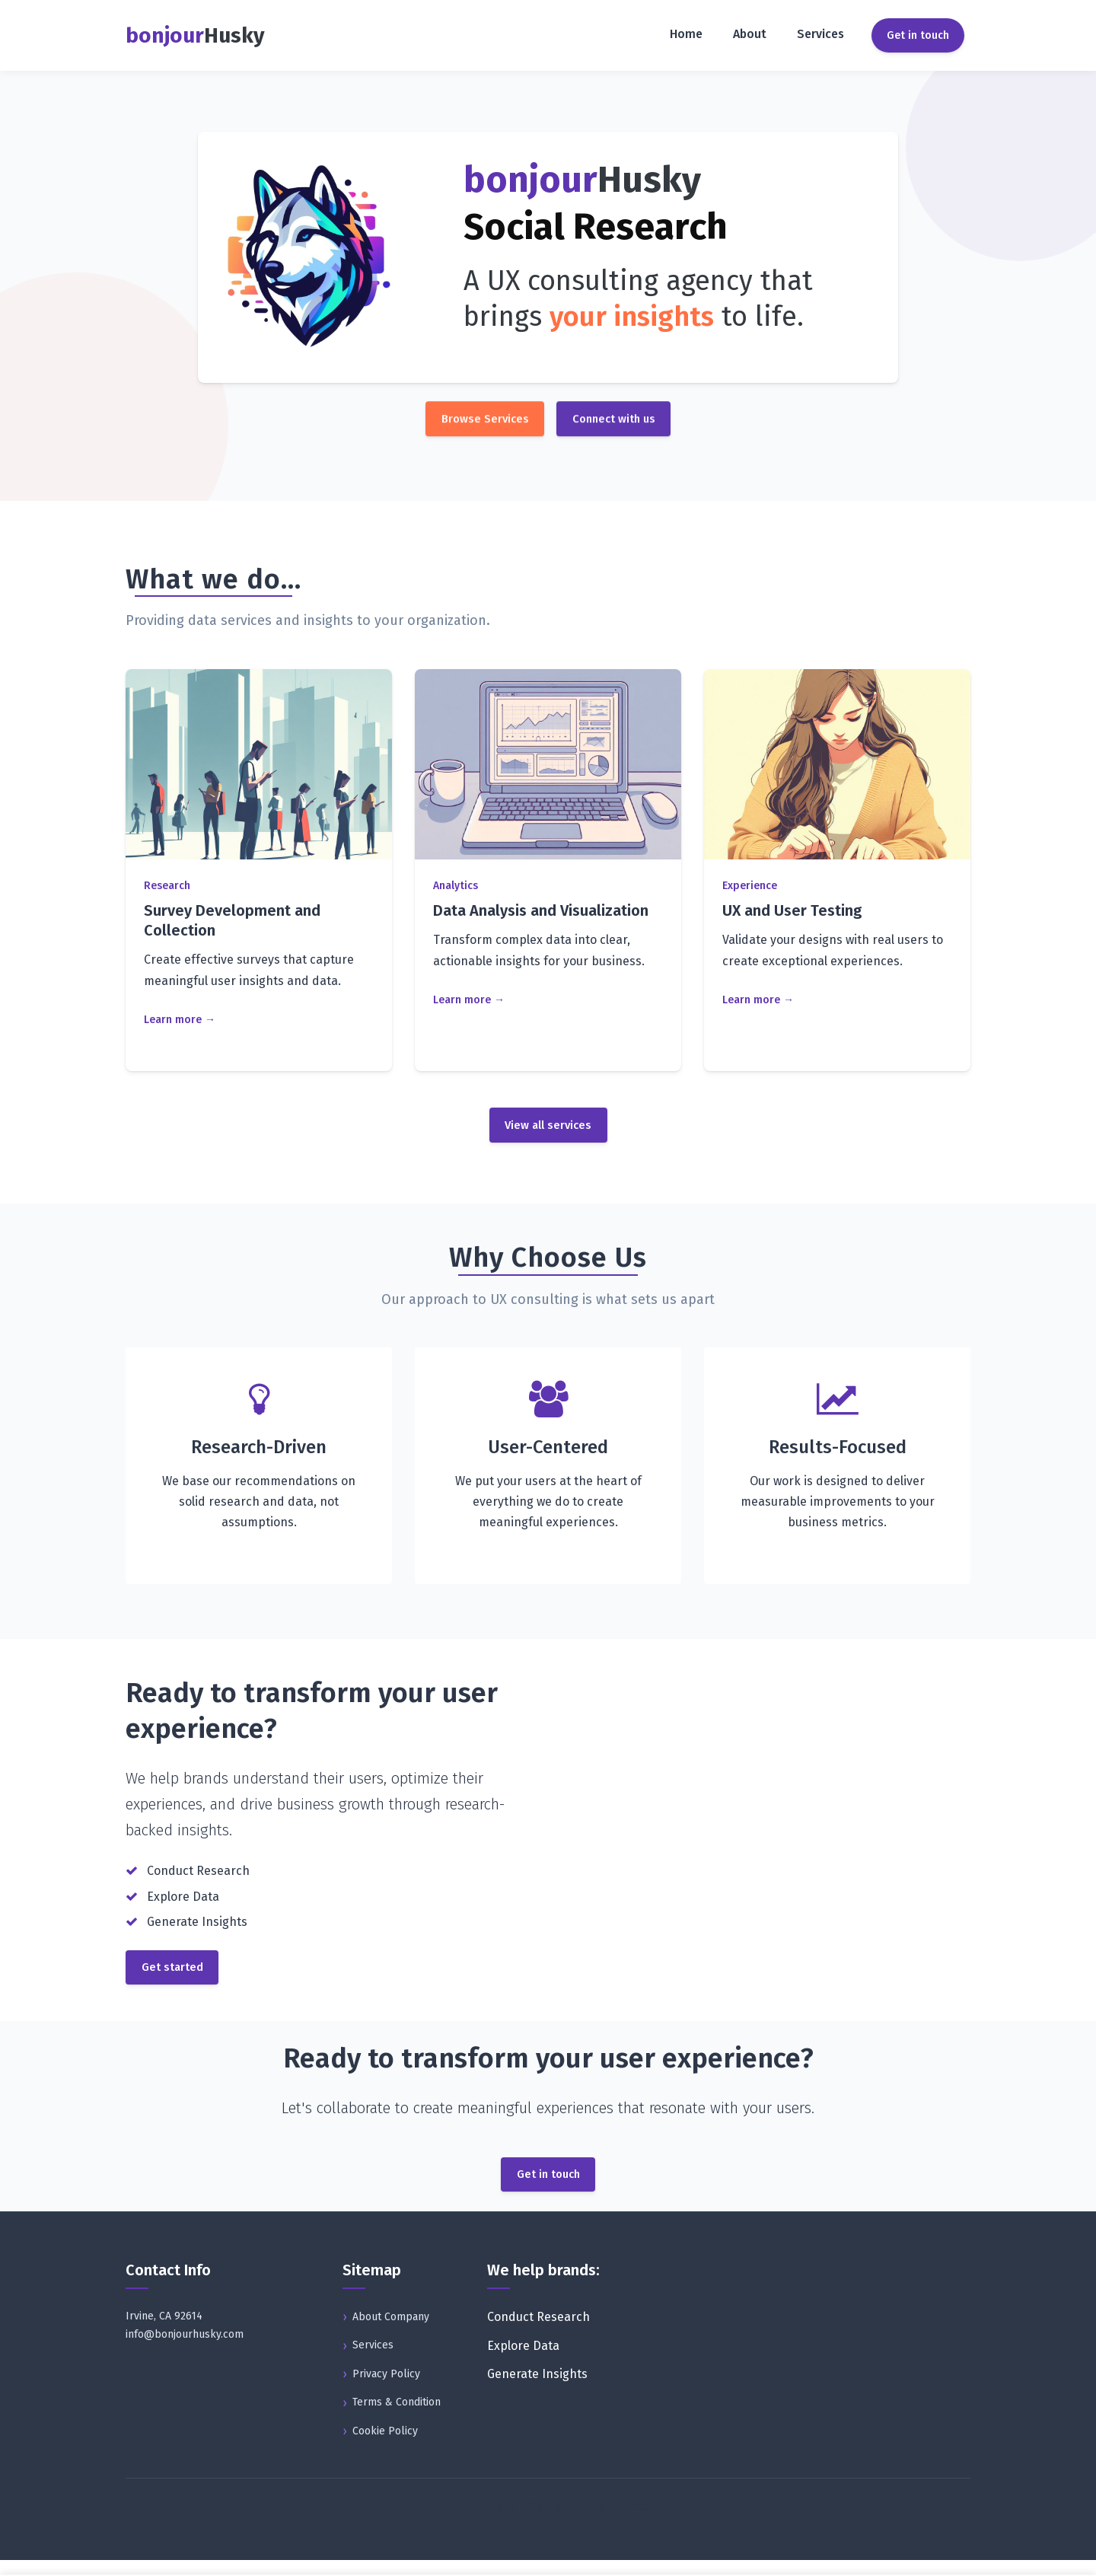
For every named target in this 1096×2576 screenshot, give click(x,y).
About (749, 34)
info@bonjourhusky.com (185, 2350)
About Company (390, 2332)
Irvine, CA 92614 (164, 2332)
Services (820, 34)
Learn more (173, 1021)
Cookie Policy (385, 2447)
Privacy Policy (386, 2389)
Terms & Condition (396, 2418)
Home (686, 34)
